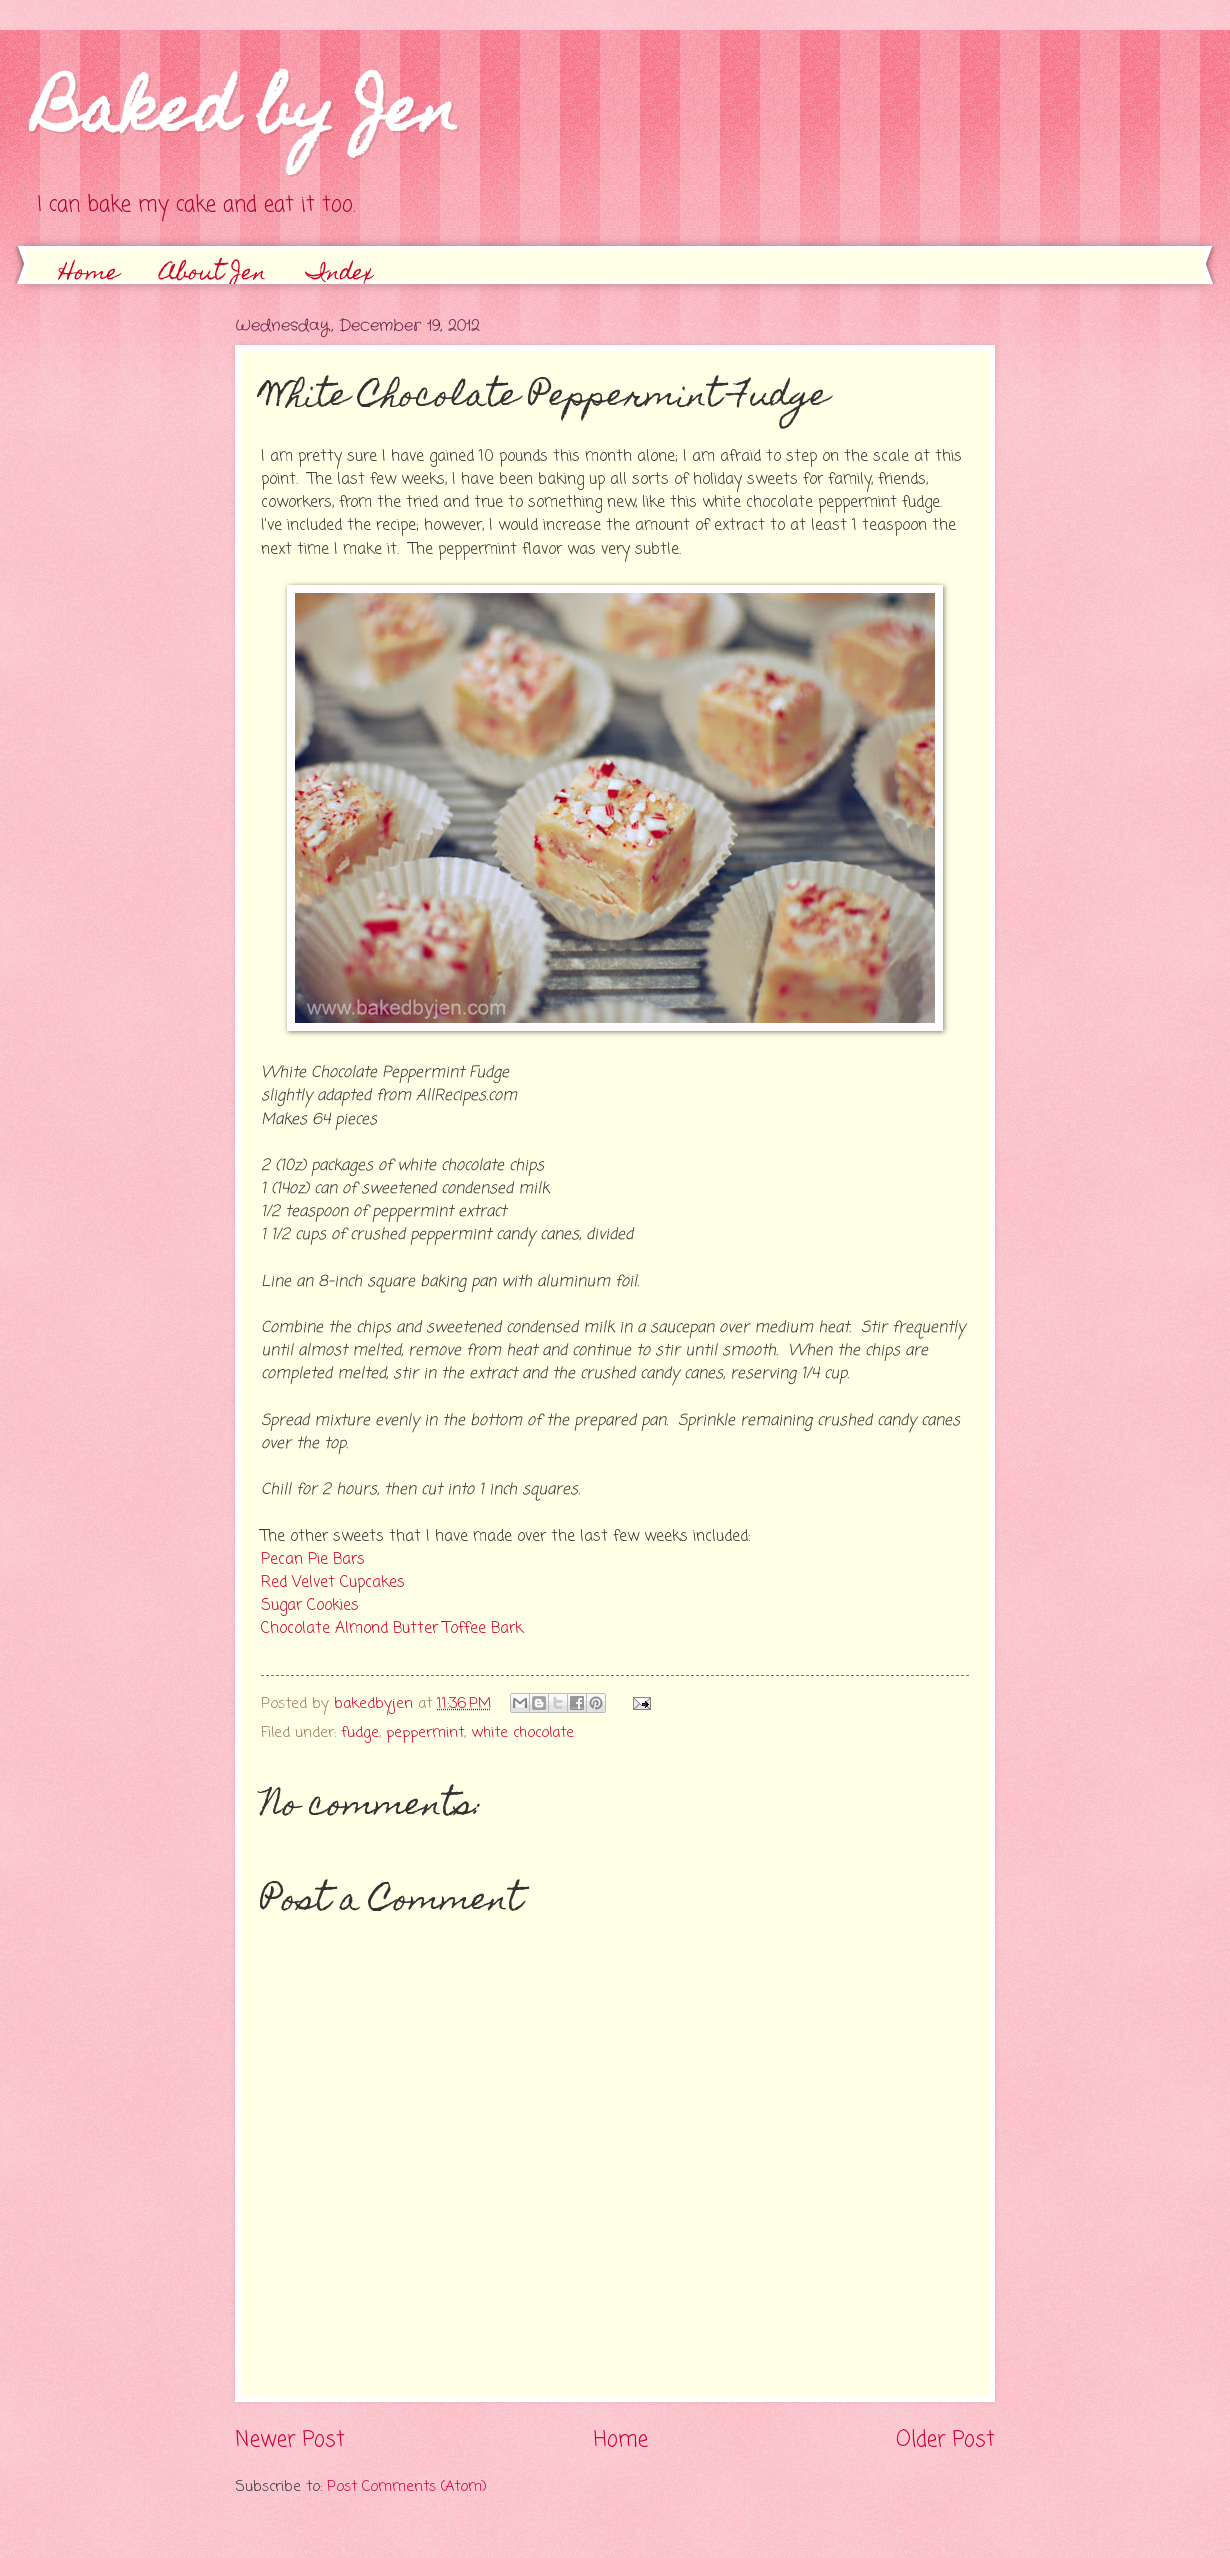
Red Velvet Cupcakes (333, 1583)
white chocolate (522, 1733)
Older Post (945, 2440)
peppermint (425, 1733)
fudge (360, 1733)
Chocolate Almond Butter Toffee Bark (392, 1629)
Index (340, 274)
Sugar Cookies (310, 1606)
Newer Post (290, 2440)
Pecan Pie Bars (313, 1560)
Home (89, 274)
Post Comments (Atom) (407, 2487)
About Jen (213, 274)
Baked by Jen (246, 116)
